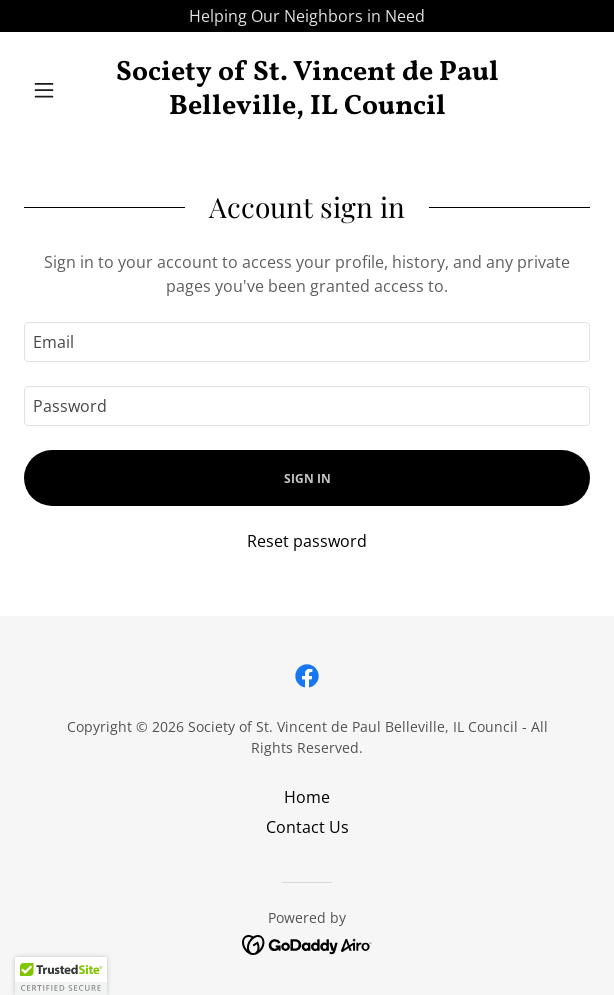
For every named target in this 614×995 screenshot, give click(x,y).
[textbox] (307, 342)
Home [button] (307, 797)
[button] (66, 90)
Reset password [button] (307, 541)
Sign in (307, 478)
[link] (307, 89)
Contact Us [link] (307, 827)
